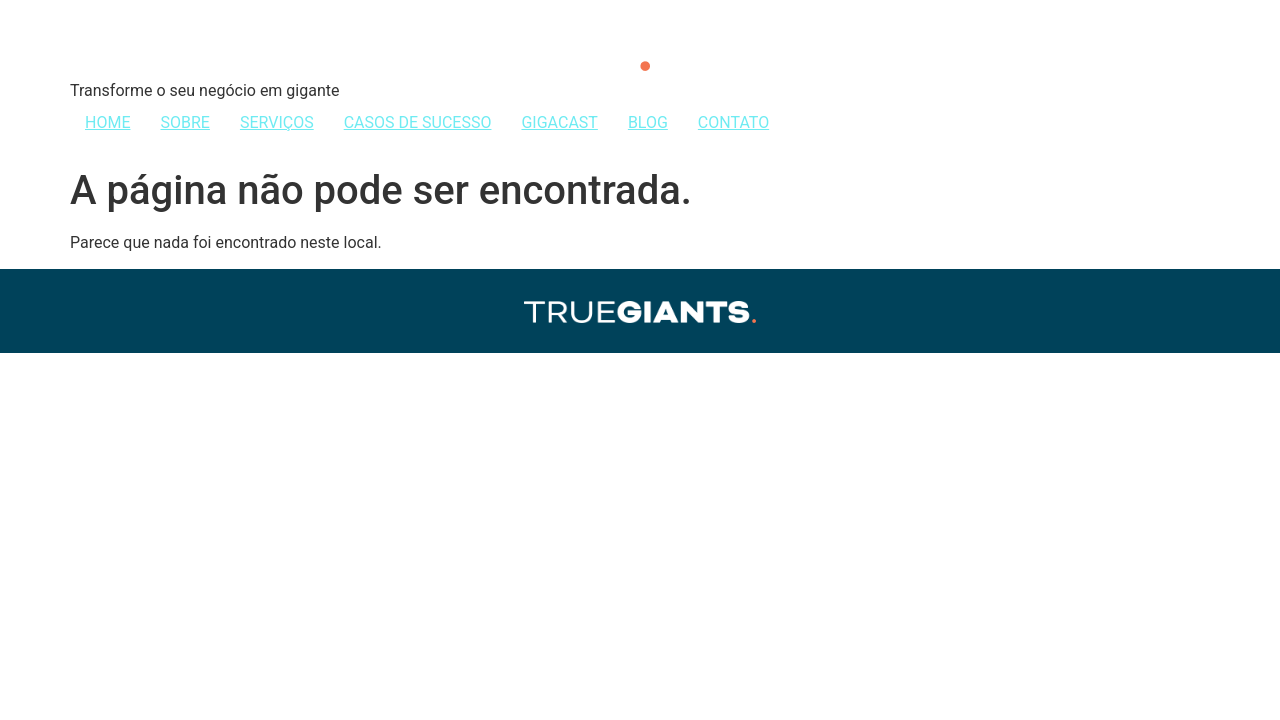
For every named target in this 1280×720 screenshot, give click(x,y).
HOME (107, 122)
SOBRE (184, 122)
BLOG (648, 122)
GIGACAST (559, 122)
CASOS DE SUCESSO (418, 122)
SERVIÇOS (277, 122)
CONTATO (733, 122)
